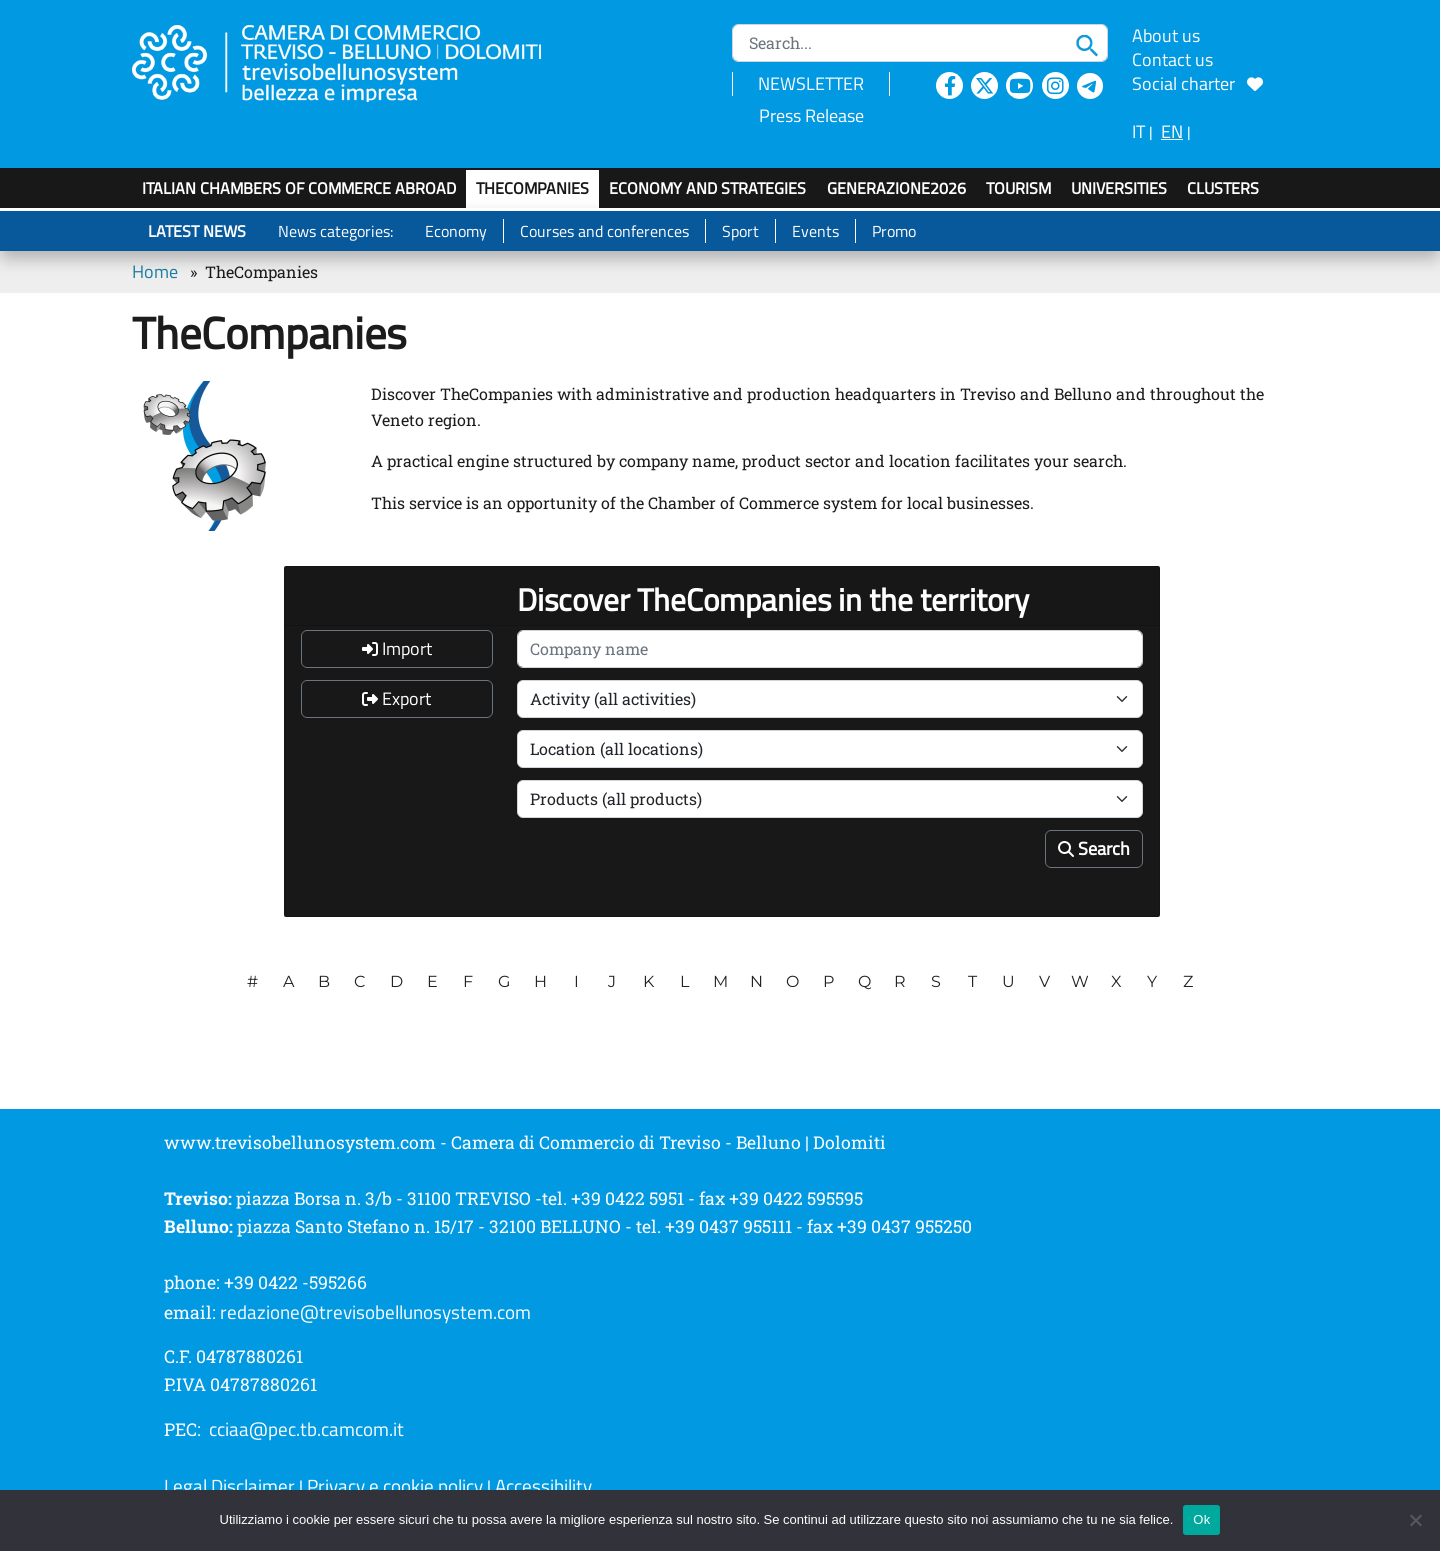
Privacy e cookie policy (395, 1486)
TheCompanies (532, 188)
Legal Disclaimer (229, 1486)
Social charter (1197, 83)
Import (397, 648)
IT (1138, 131)
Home (155, 271)
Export (396, 698)
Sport (740, 231)
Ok (1201, 1519)
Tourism (1018, 188)
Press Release (811, 115)
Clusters (1223, 188)
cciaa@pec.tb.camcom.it (306, 1429)
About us (1166, 35)
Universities (1119, 188)
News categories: (335, 231)
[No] (1415, 1520)
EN (1172, 131)
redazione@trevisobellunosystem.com (375, 1312)
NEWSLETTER (811, 83)
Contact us (1172, 59)
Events (815, 231)
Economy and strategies (707, 188)
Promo (894, 231)
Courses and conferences (604, 231)
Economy (456, 231)
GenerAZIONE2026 (896, 188)
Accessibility (543, 1486)
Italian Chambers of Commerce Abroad (299, 188)
